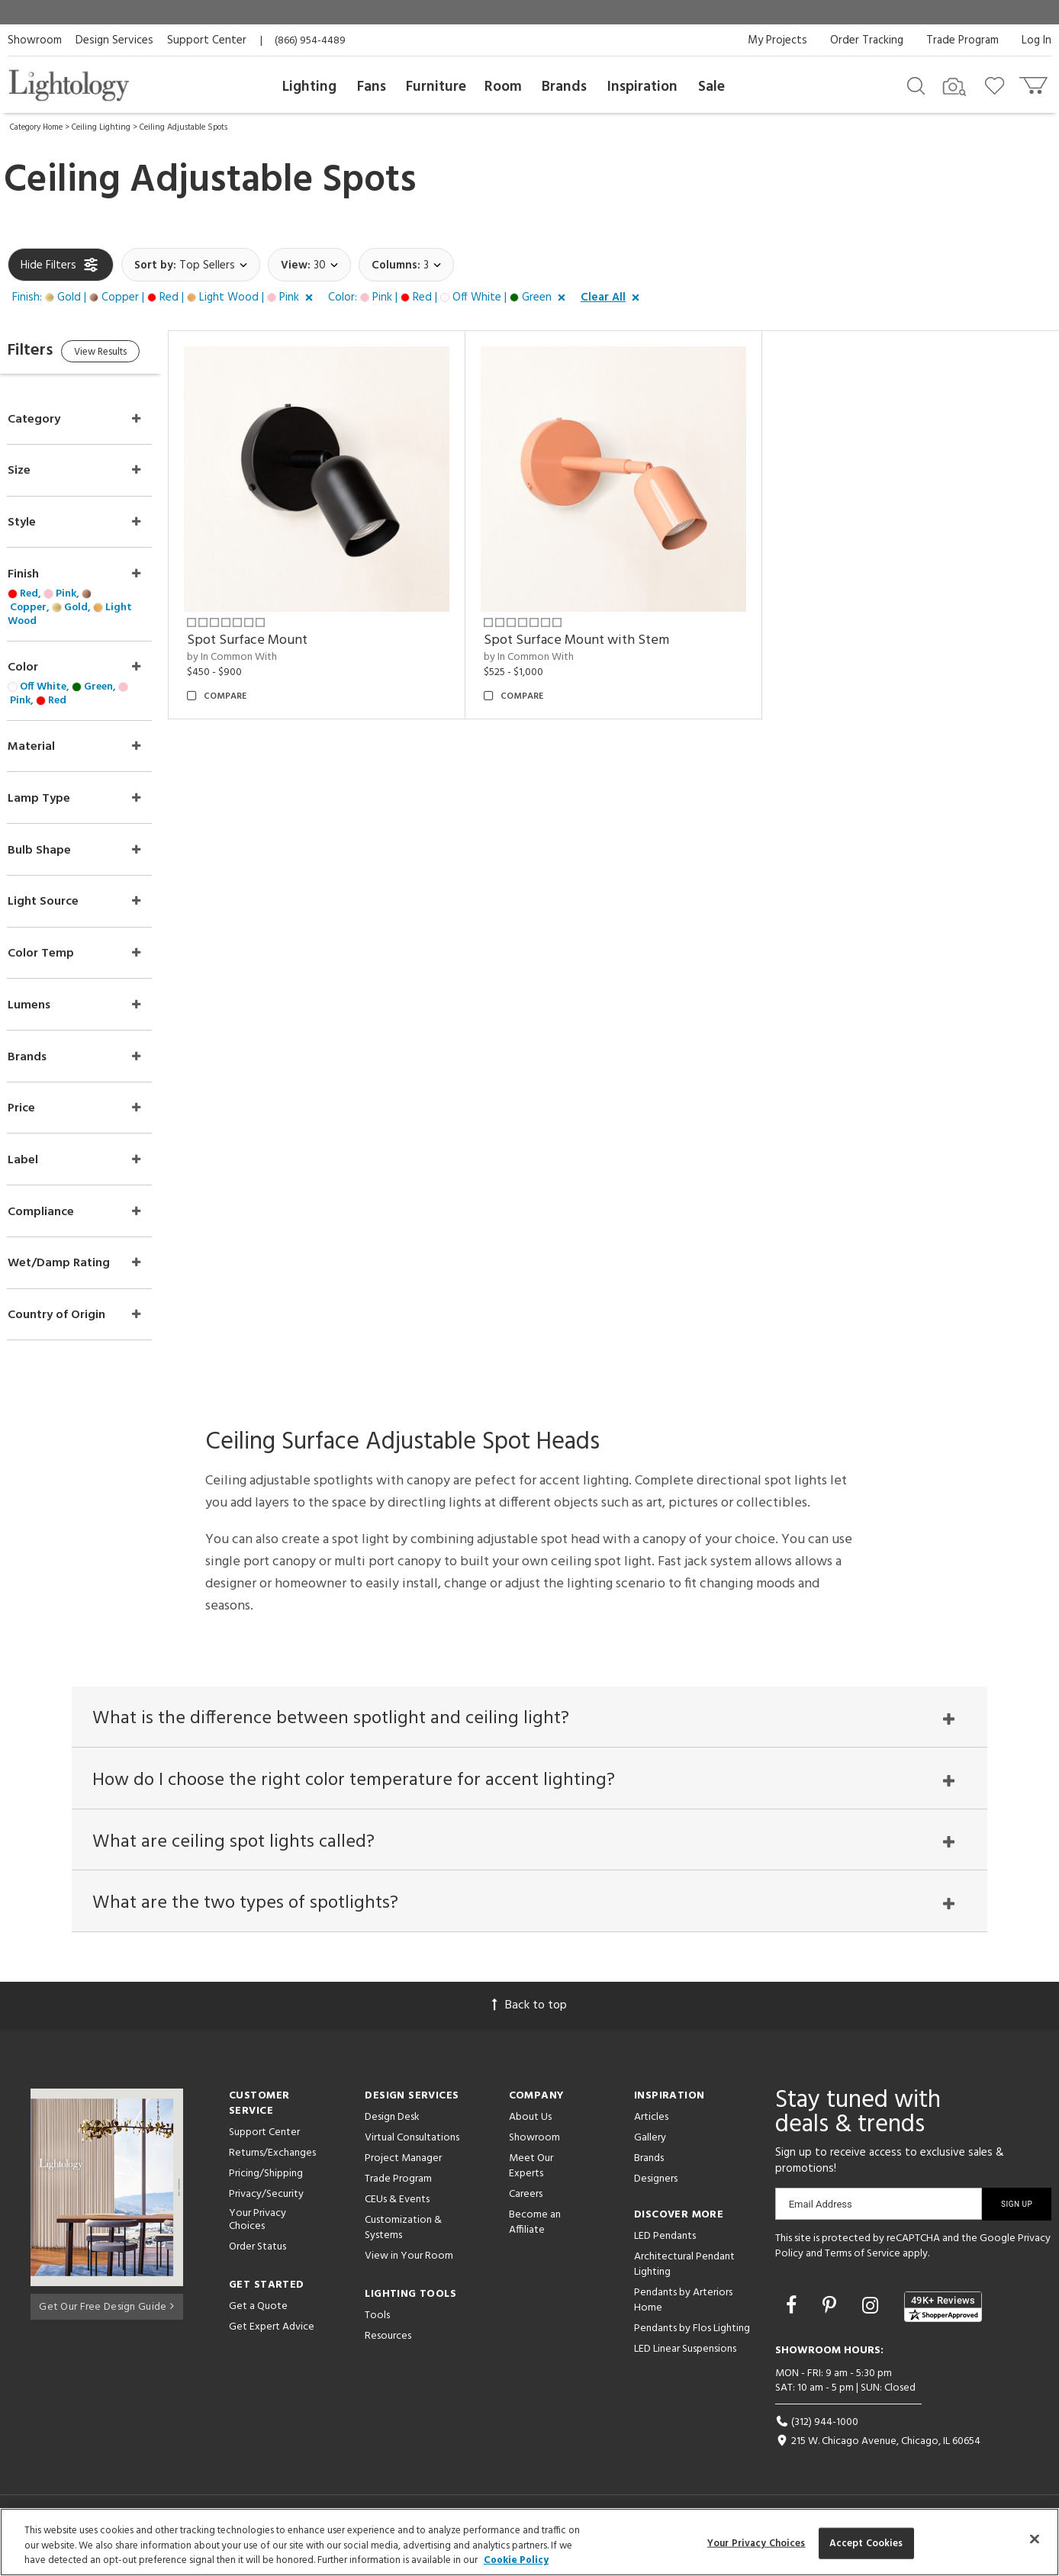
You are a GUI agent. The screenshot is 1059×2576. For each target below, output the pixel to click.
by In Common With (262, 647)
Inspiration (642, 87)
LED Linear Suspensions (685, 2361)
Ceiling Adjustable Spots (183, 127)
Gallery (650, 2150)
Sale (711, 87)
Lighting (309, 87)
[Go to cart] (1035, 82)
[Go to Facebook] (793, 2319)
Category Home (36, 127)
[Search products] (916, 84)
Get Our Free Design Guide (106, 2316)
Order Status (257, 2259)
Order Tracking (866, 40)
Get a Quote (258, 2318)
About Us (530, 2129)
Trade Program (962, 40)
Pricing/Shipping (266, 2186)
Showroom (35, 40)
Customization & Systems (403, 2240)
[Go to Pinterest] (831, 2319)
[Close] (1034, 2538)
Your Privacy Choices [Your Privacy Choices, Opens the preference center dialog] (756, 2543)
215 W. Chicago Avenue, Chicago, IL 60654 (877, 2453)
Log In (1036, 40)
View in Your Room (409, 2268)
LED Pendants (665, 2248)
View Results (135, 354)
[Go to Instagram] (872, 2319)
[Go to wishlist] (997, 84)
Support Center (206, 40)
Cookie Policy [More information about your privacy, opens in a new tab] (516, 2560)
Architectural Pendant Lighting (684, 2276)
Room (503, 87)
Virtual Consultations (412, 2150)
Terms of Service (862, 2266)
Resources (388, 2348)
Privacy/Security (266, 2206)
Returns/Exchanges (272, 2165)
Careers (525, 2206)
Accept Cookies (866, 2543)
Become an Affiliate (535, 2234)
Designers (656, 2191)
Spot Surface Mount (277, 630)
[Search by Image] (954, 87)
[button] (165, 298)
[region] (529, 2542)
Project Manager (403, 2170)
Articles (651, 2129)
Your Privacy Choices (257, 2233)
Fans (371, 87)
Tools (377, 2327)
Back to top (529, 2018)
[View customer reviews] (943, 2319)
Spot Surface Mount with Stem (597, 630)
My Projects (777, 40)
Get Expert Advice (271, 2339)
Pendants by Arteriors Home (683, 2312)
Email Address (820, 2216)
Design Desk (392, 2129)
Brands (564, 87)
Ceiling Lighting (101, 127)
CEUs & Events (397, 2212)
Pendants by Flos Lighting (692, 2340)
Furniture (436, 87)
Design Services (114, 40)
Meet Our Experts (531, 2178)
